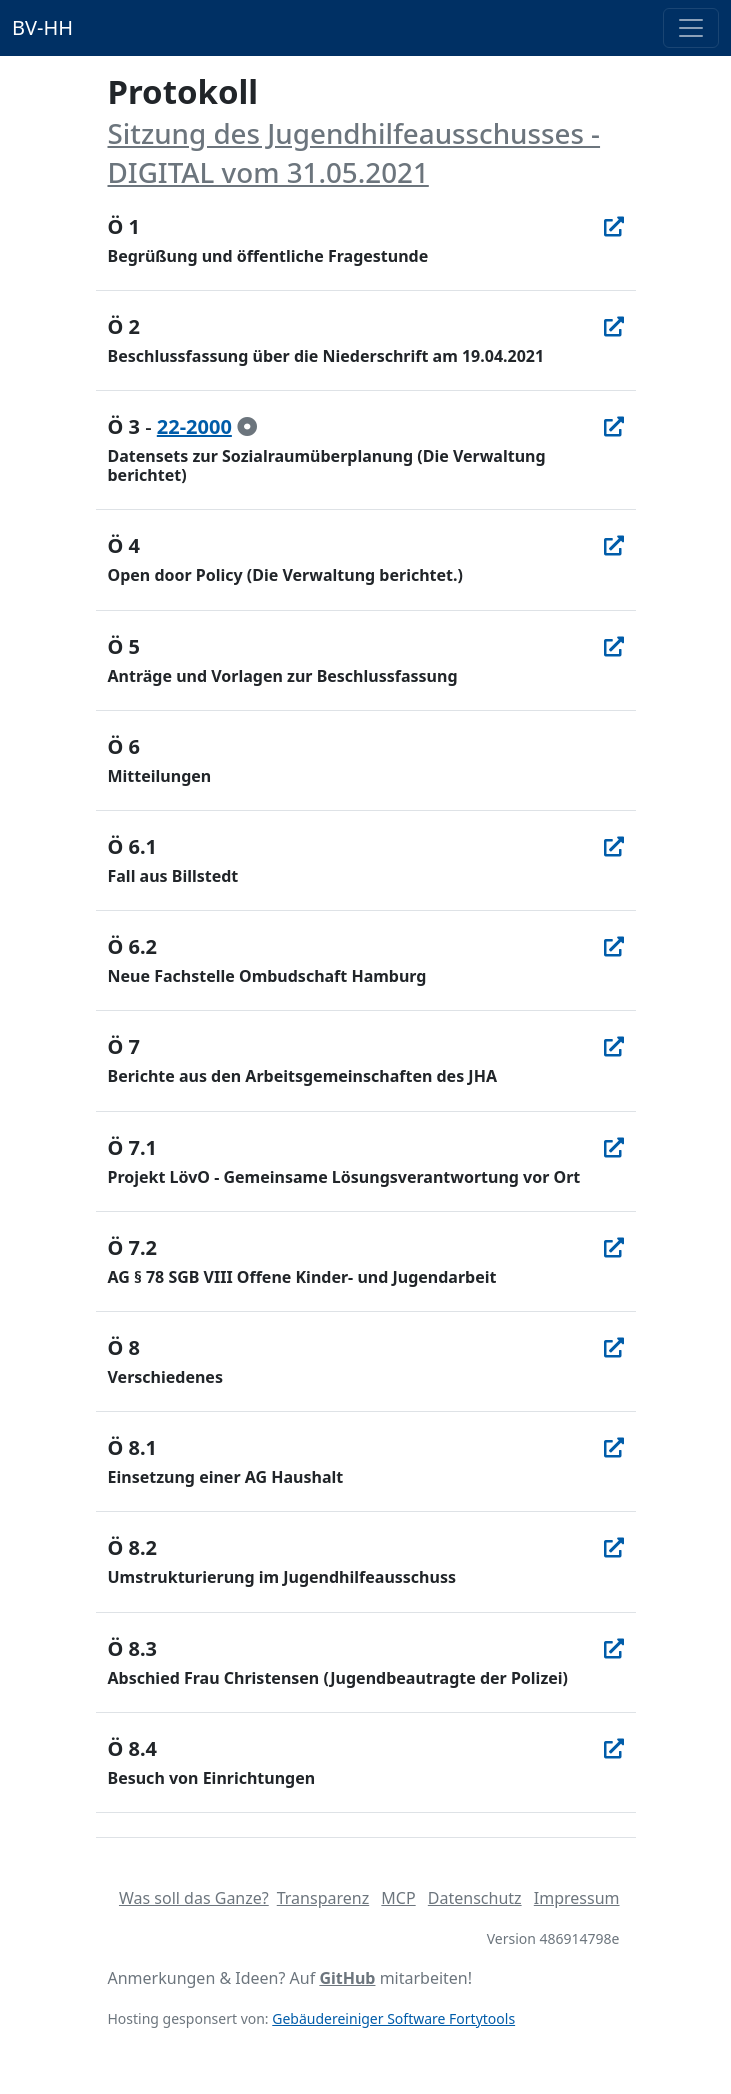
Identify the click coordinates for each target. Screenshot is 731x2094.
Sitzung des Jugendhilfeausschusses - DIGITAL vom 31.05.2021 (354, 153)
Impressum (577, 1898)
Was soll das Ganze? (194, 1898)
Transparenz (323, 1898)
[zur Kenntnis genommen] (247, 426)
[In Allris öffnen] (614, 226)
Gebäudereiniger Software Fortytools (393, 2018)
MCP (398, 1898)
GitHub (347, 1978)
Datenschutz (475, 1898)
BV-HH (42, 27)
